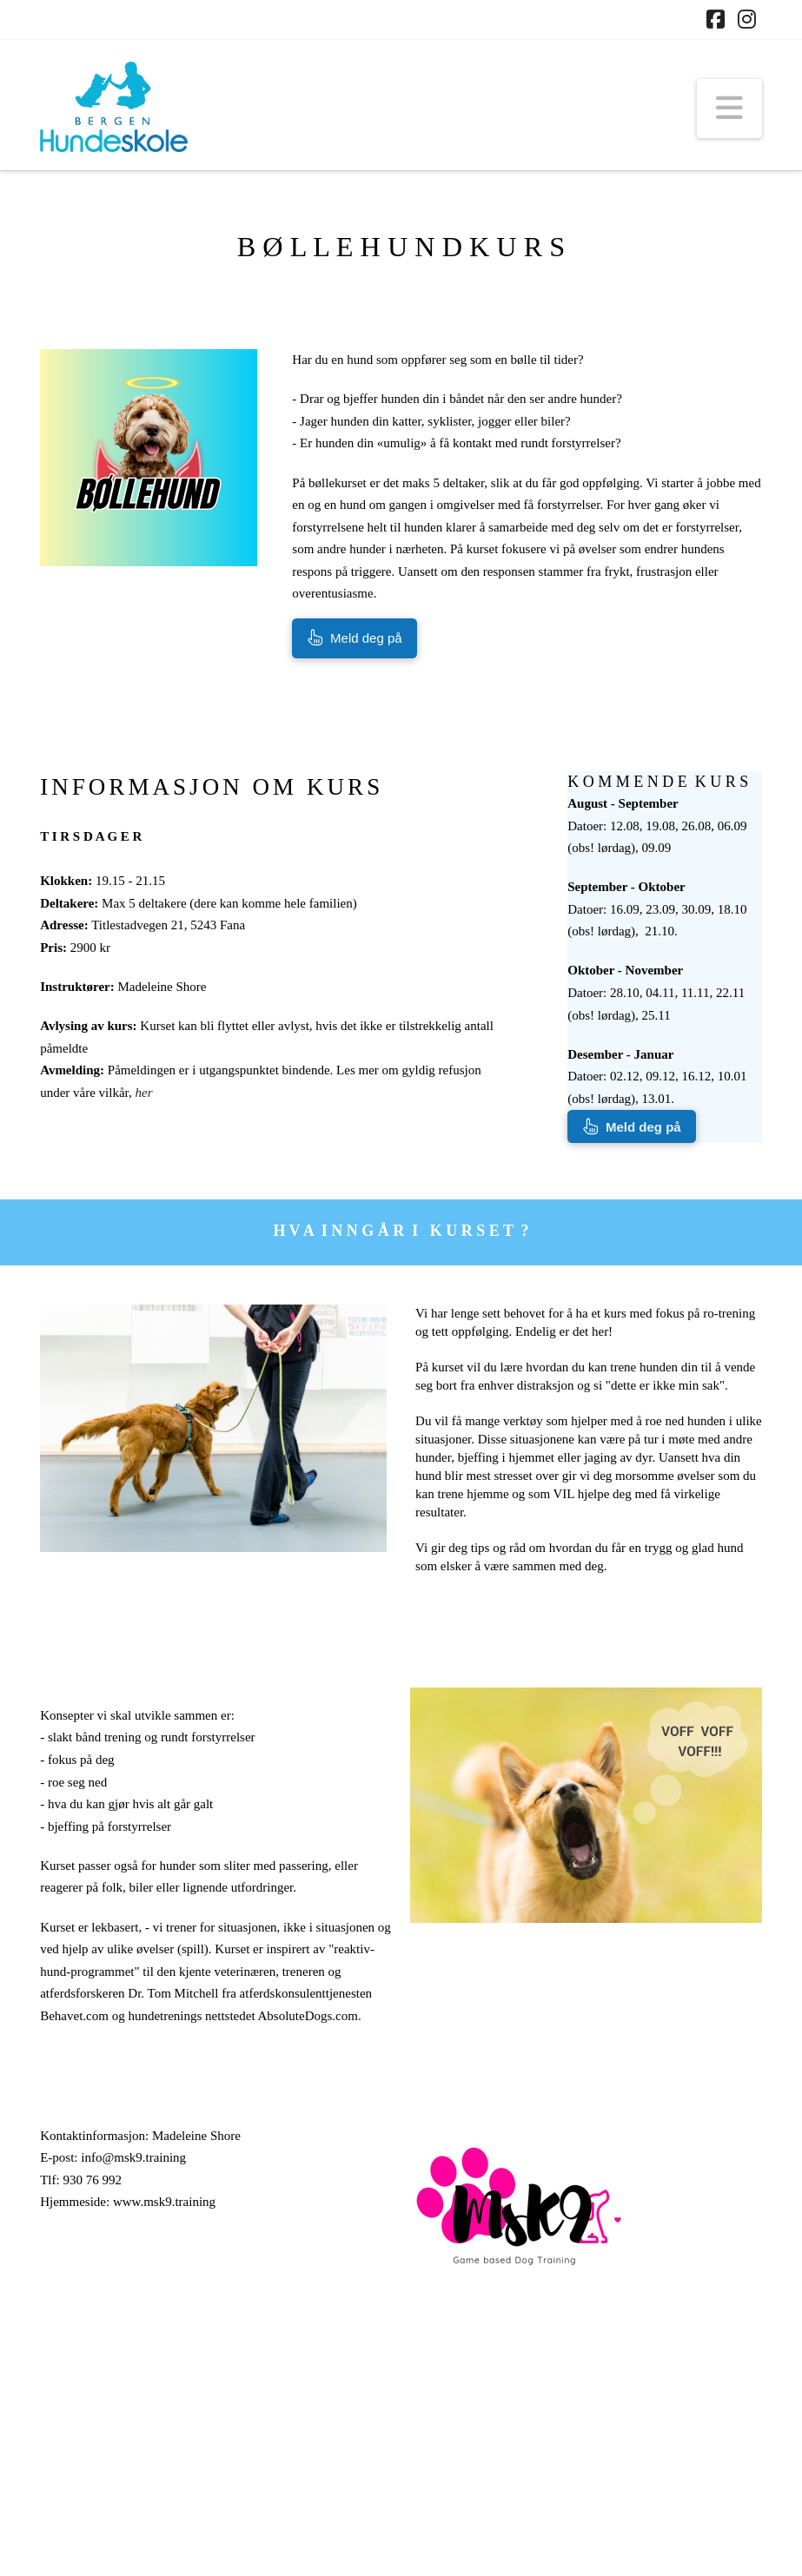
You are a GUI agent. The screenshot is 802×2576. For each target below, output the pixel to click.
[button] (729, 108)
